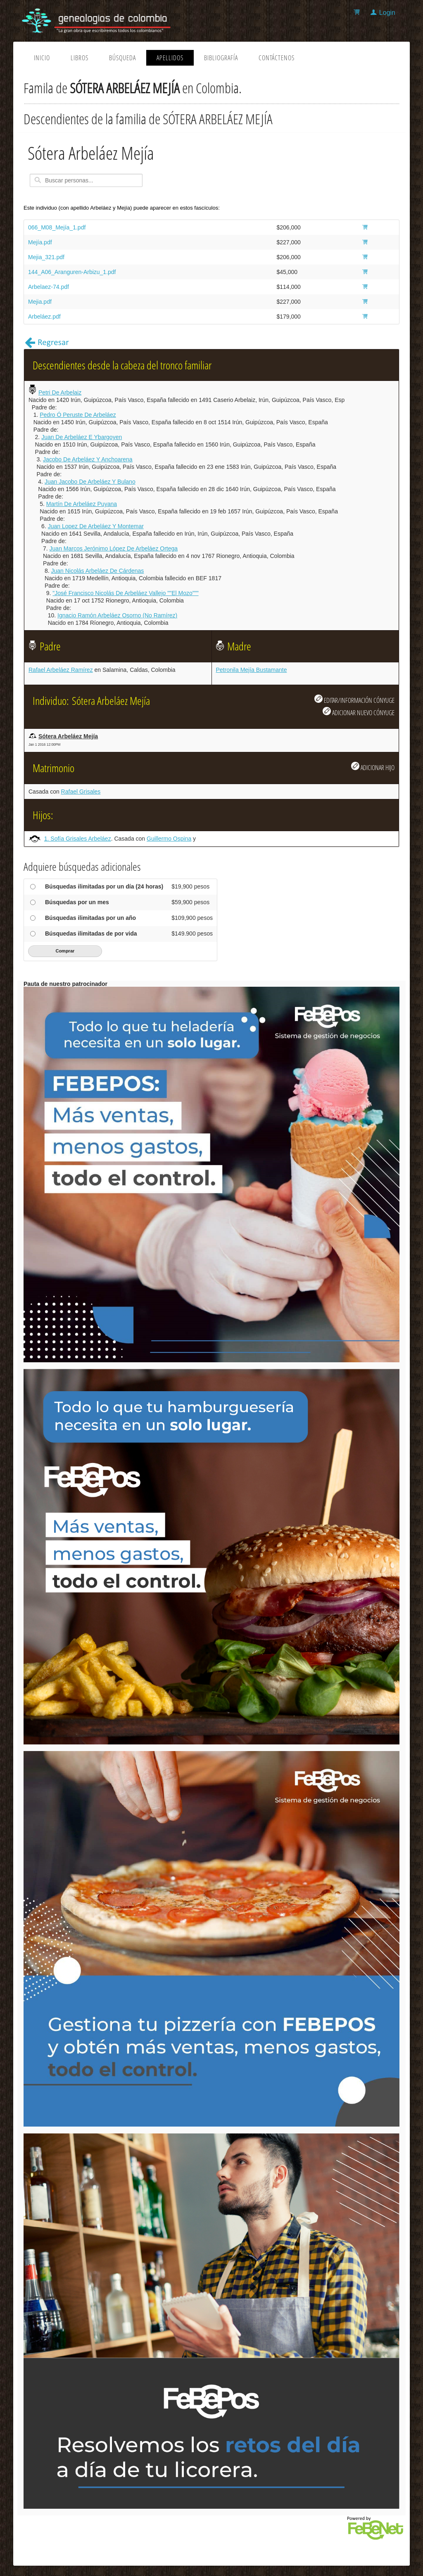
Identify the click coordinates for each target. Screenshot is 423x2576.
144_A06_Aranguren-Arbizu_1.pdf (72, 272)
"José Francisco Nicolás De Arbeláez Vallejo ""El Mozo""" (125, 593)
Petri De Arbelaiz (59, 392)
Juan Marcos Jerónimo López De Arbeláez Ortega (114, 548)
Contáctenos (277, 57)
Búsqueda (122, 57)
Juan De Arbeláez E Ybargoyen (81, 437)
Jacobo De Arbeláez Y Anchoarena (88, 459)
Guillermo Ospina (169, 838)
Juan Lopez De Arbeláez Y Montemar (96, 526)
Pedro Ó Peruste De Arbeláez (78, 414)
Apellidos (170, 57)
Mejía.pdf (40, 242)
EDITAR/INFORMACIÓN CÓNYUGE (354, 699)
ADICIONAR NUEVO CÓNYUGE (358, 712)
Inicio (42, 57)
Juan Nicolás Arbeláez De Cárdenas (97, 570)
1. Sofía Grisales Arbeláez (77, 838)
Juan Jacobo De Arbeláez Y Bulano (90, 481)
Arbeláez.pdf (44, 316)
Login (387, 12)
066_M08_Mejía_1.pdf (57, 227)
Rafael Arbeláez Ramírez (61, 669)
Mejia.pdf (40, 301)
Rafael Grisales (81, 791)
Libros (79, 57)
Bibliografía (221, 57)
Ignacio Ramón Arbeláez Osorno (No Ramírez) (117, 615)
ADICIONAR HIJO (372, 767)
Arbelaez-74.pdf (48, 287)
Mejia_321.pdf (46, 257)
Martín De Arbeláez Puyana (81, 504)
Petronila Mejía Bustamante (251, 669)
